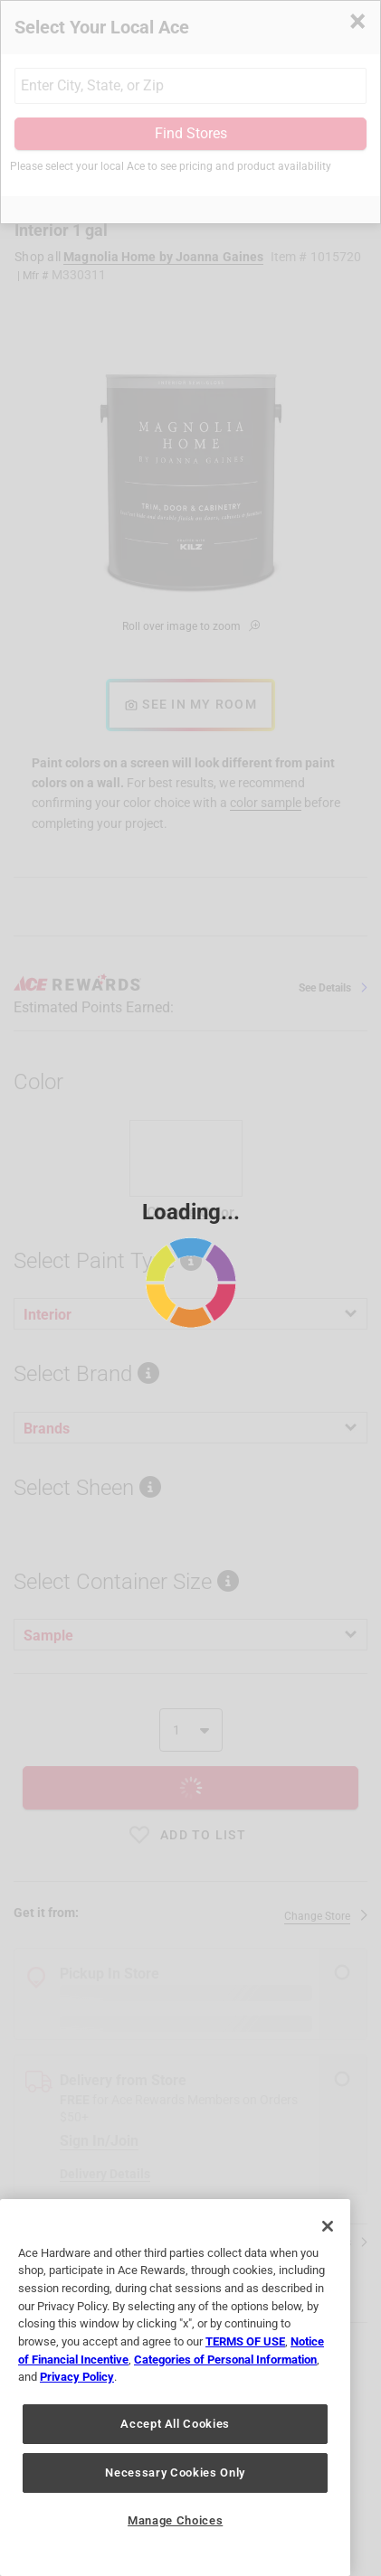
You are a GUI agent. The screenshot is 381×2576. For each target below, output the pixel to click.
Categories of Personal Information (225, 2359)
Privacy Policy (77, 2376)
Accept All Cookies (175, 2423)
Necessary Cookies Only (174, 2472)
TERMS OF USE (245, 2341)
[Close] (328, 2226)
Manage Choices (175, 2520)
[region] (175, 2387)
